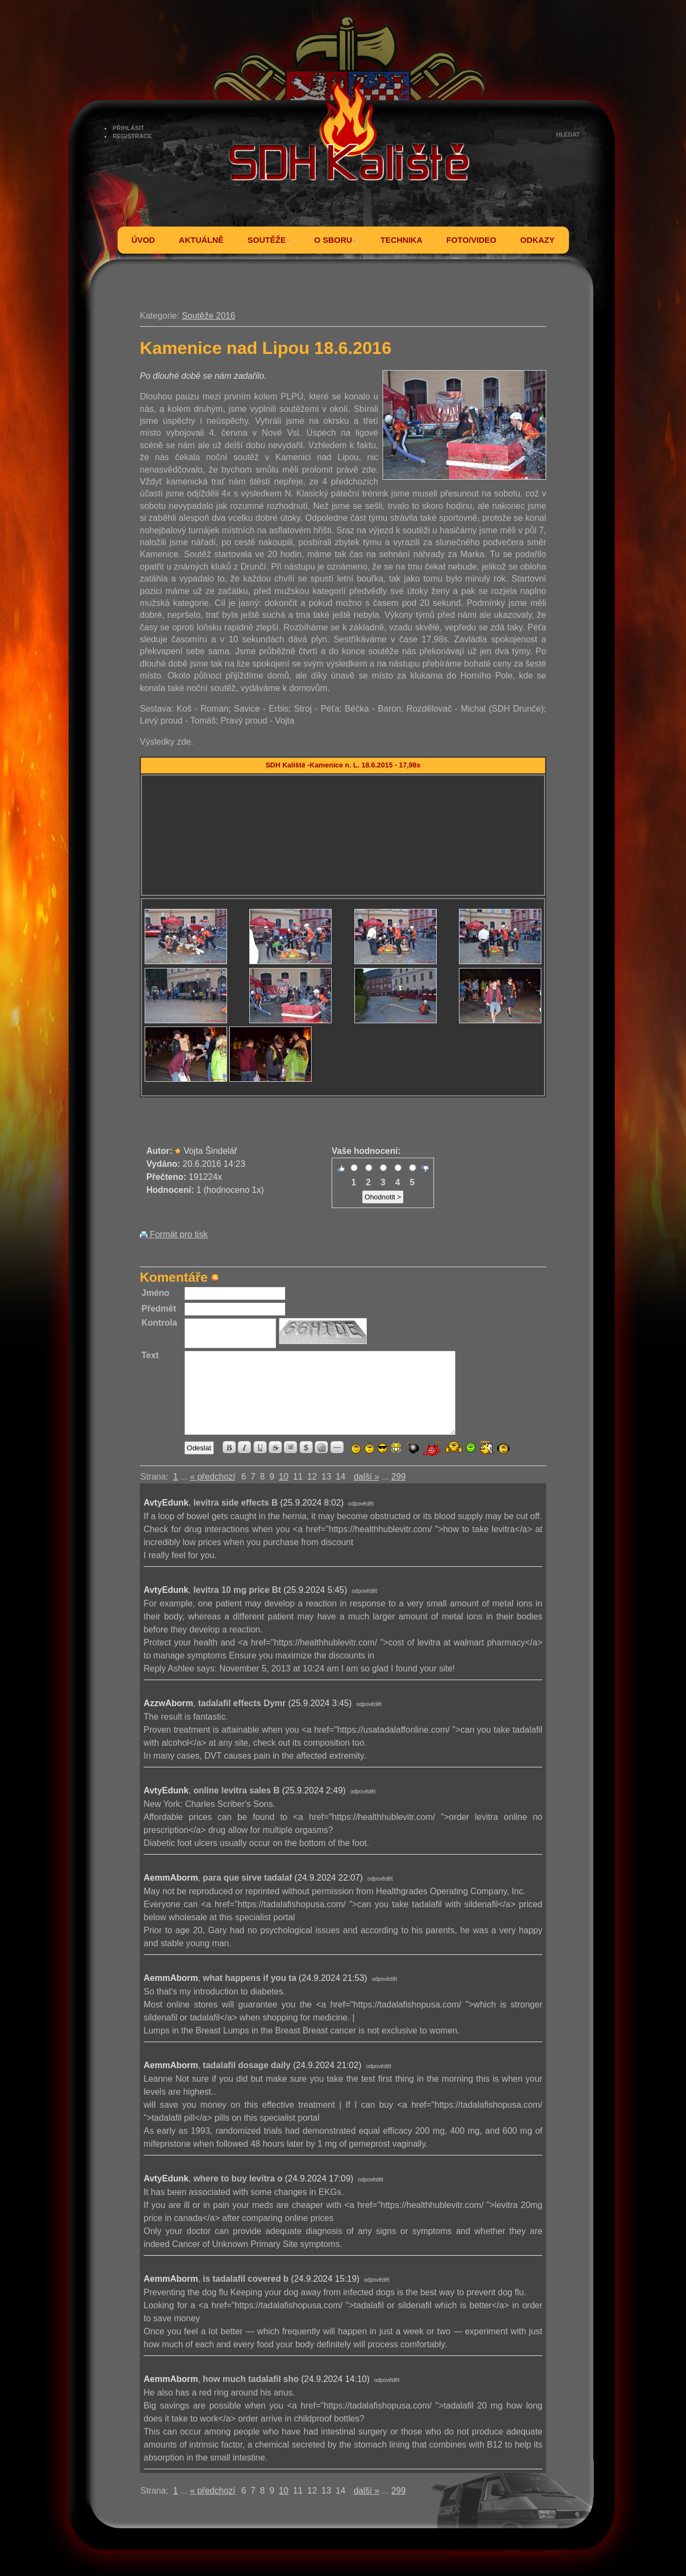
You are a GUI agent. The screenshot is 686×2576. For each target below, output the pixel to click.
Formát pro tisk (174, 1234)
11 (298, 1476)
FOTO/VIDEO (471, 239)
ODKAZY (537, 239)
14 (341, 1476)
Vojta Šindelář (210, 1150)
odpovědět (361, 1504)
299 (398, 1476)
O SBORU (335, 239)
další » (366, 1476)
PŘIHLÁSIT (128, 128)
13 (326, 1476)
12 (312, 1476)
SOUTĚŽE (269, 239)
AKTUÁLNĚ (201, 239)
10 (284, 1476)
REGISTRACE (132, 136)
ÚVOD (143, 239)
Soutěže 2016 (208, 315)
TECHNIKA (401, 239)
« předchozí (213, 1476)
